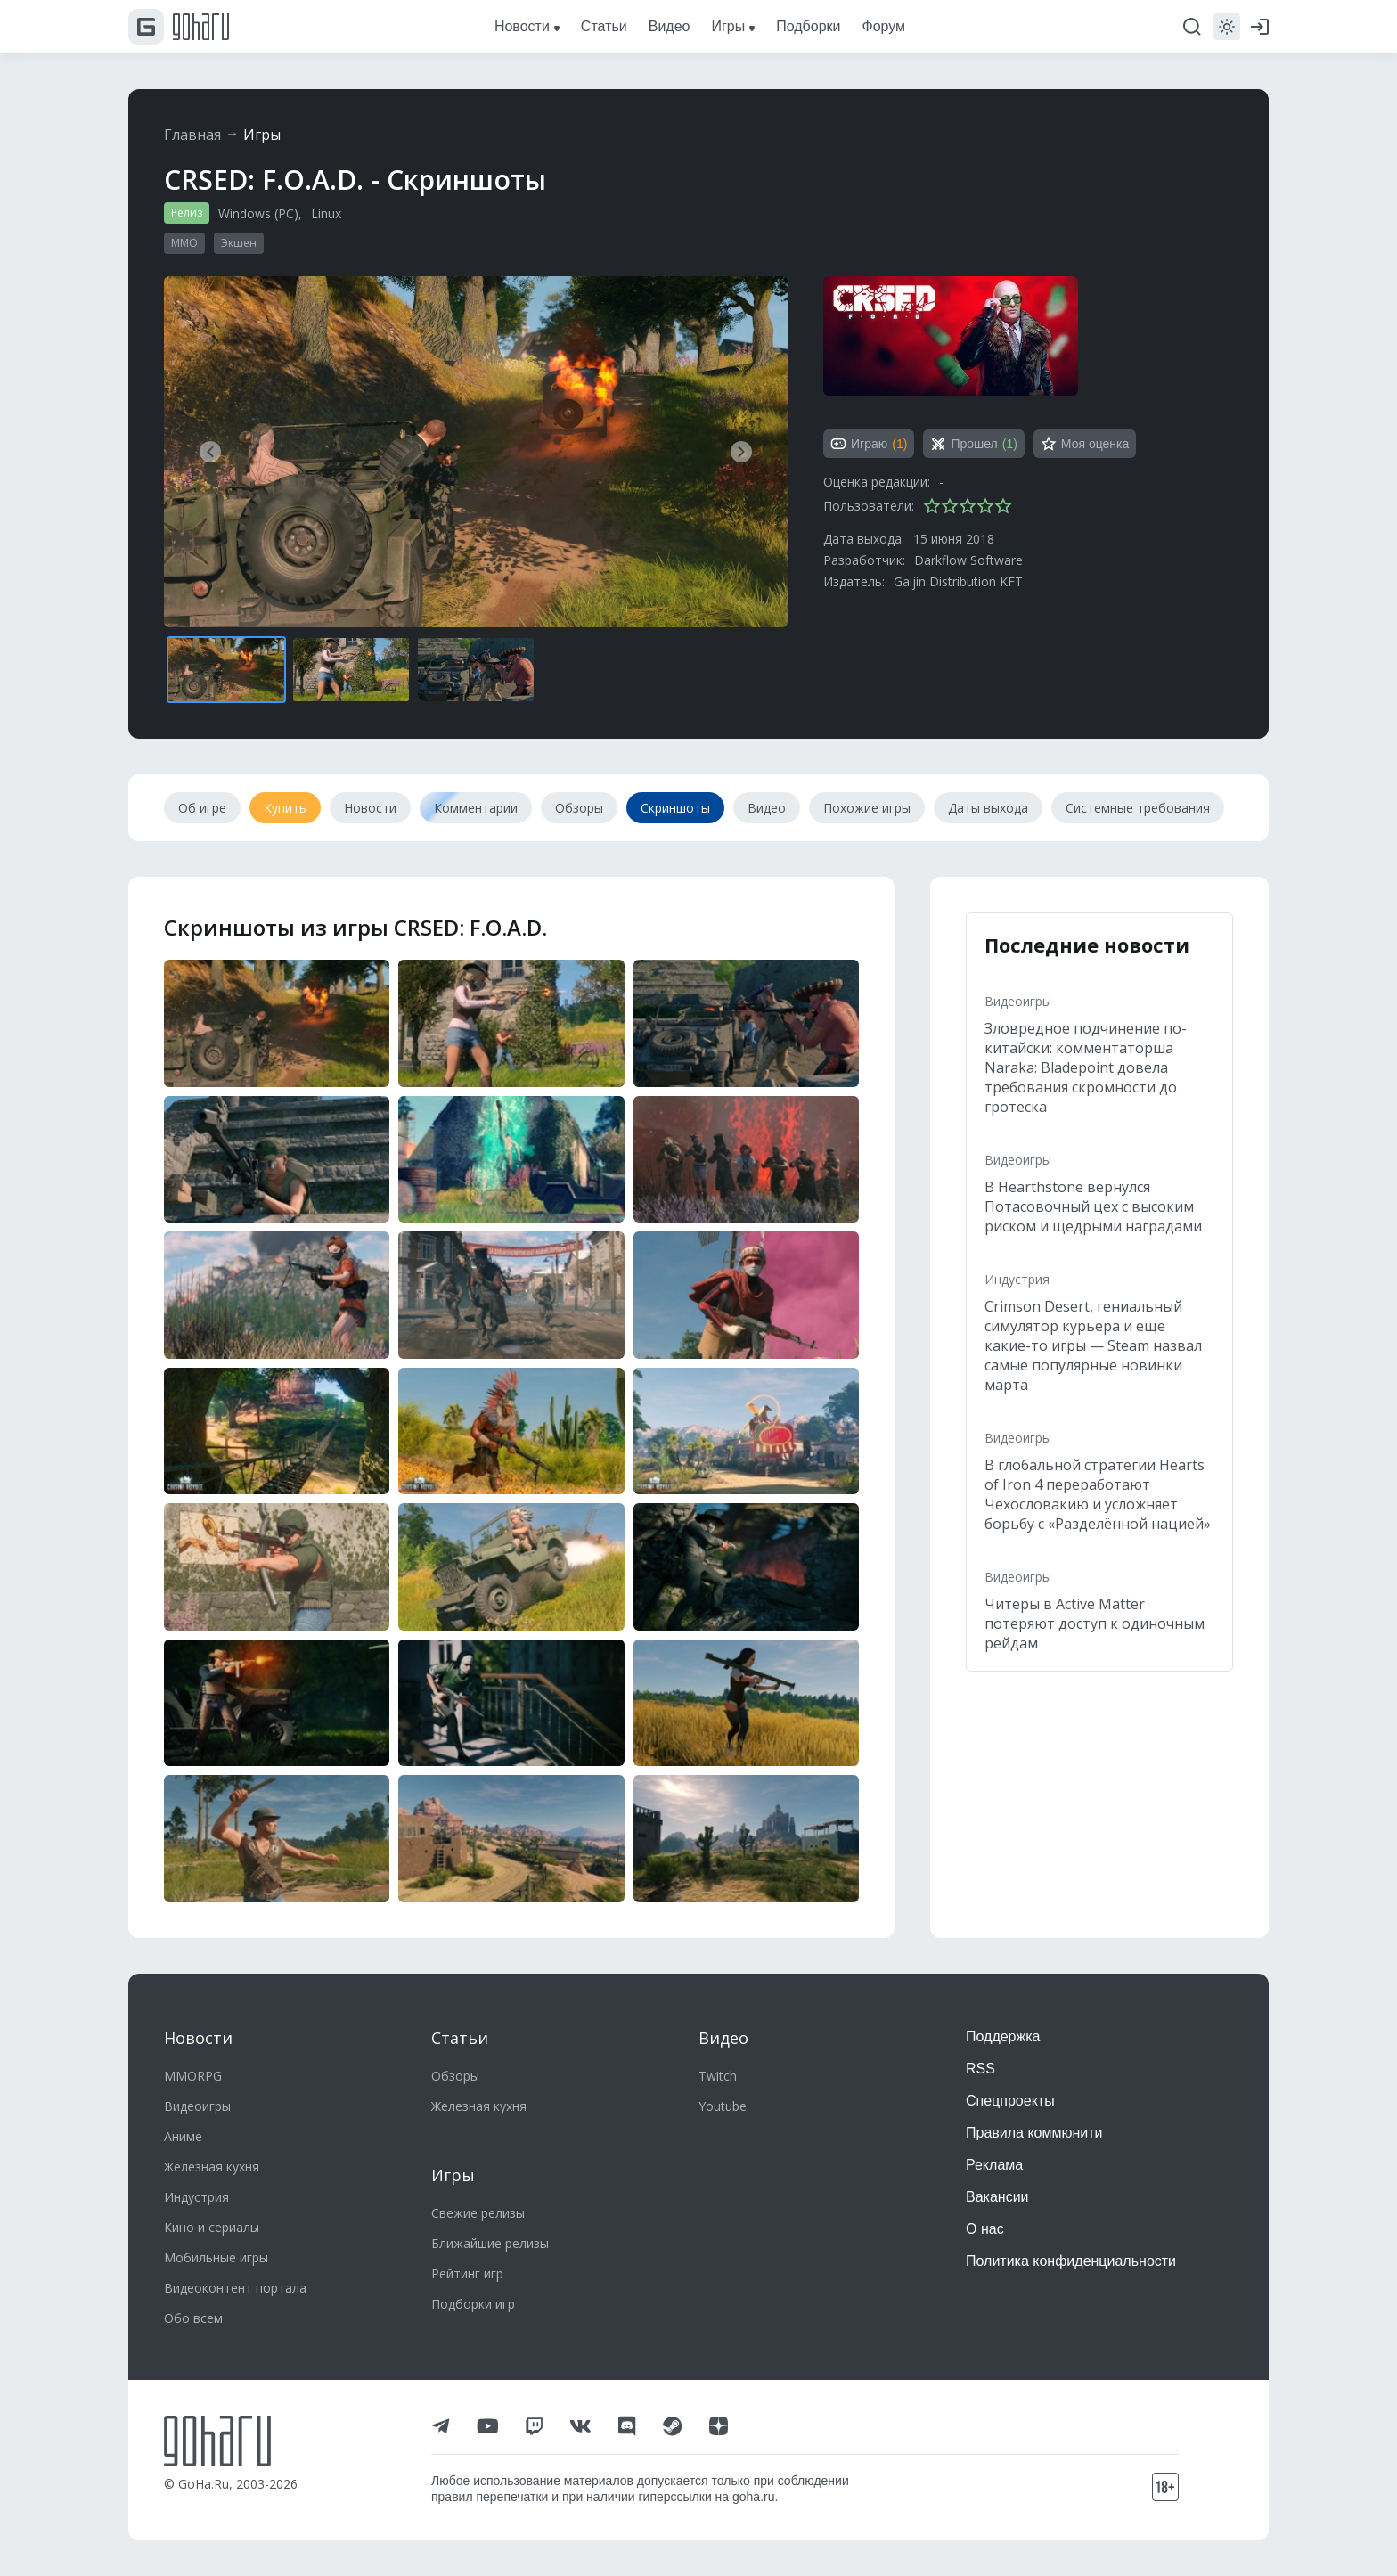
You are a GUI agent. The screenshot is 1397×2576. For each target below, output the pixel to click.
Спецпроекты (1010, 2100)
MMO (184, 242)
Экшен (239, 242)
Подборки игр (473, 2303)
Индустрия (1017, 1279)
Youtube (722, 2106)
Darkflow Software (968, 560)
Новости (198, 2038)
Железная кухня (211, 2166)
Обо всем (193, 2318)
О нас (985, 2229)
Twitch (717, 2075)
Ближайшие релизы (490, 2243)
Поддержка (1003, 2036)
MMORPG (193, 2075)
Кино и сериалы (211, 2227)
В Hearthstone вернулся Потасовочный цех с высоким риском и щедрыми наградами (1093, 1206)
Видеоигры (1017, 1001)
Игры (262, 134)
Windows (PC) (258, 213)
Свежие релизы (478, 2212)
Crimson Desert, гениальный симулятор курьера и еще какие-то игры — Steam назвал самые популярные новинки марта (1093, 1345)
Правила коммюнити (1034, 2132)
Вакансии (997, 2196)
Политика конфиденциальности (1071, 2261)
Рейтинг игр (467, 2273)
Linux (326, 213)
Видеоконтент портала (235, 2287)
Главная (192, 134)
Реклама (994, 2164)
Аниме (183, 2136)
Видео (723, 2038)
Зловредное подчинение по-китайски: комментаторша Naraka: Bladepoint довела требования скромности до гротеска (1085, 1067)
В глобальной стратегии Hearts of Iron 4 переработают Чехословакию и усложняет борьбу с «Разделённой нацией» (1097, 1494)
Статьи (459, 2038)
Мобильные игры (216, 2257)
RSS (980, 2068)
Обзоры (455, 2075)
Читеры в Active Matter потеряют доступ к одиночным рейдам (1094, 1623)
